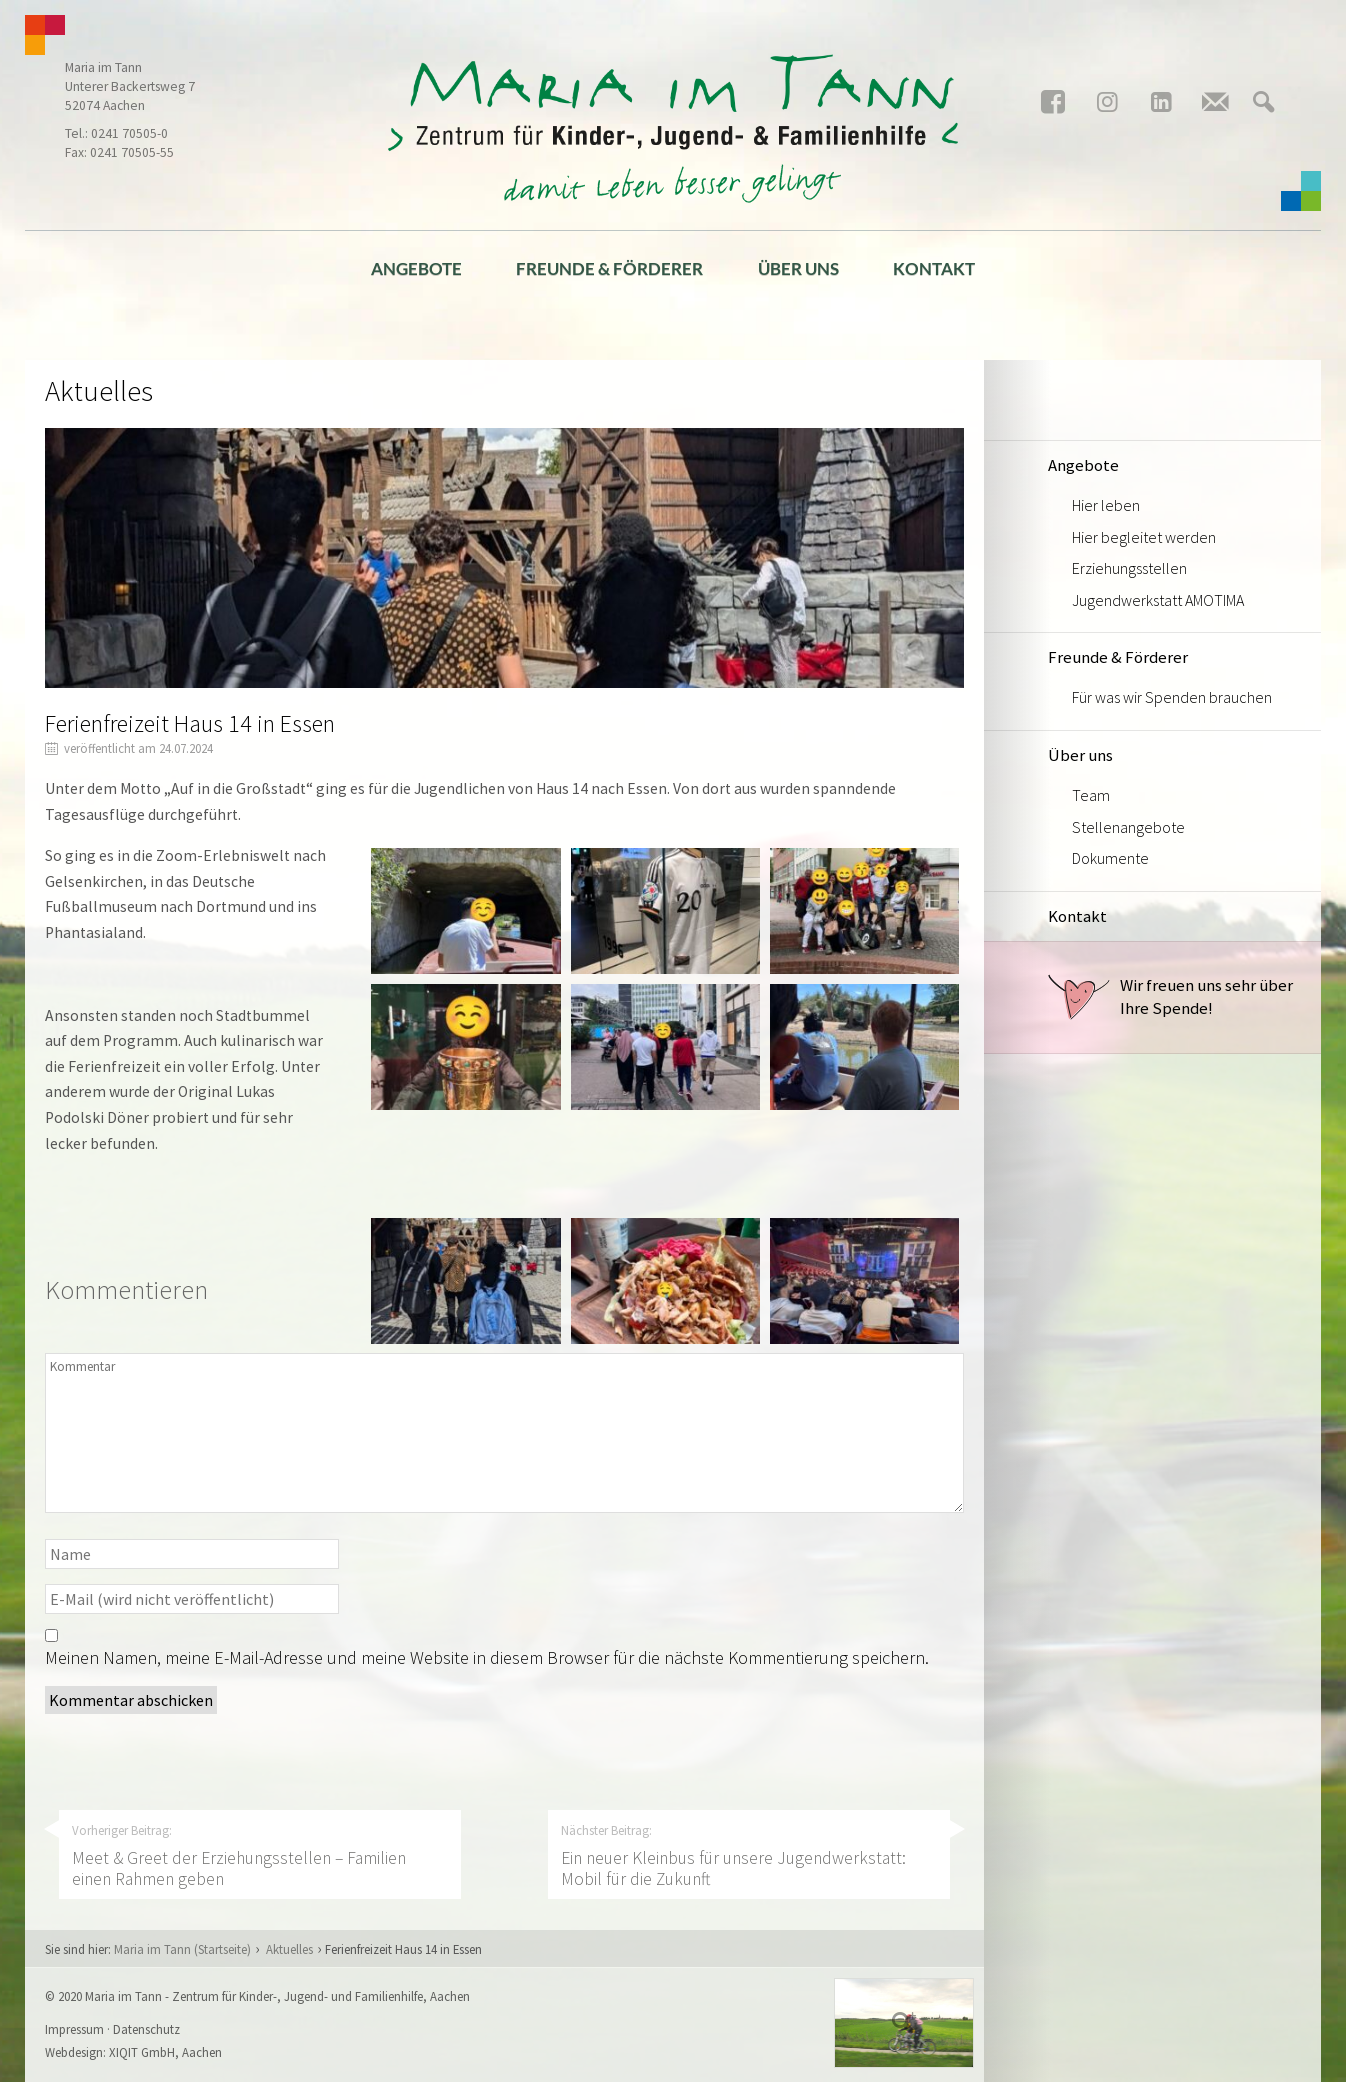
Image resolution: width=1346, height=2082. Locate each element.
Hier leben (1106, 505)
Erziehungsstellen (1129, 568)
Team (1091, 795)
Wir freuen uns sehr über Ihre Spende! (1170, 997)
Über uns (798, 268)
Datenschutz (146, 2029)
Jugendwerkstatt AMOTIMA (1158, 600)
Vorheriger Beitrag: (260, 1855)
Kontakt (934, 268)
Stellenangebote (1128, 827)
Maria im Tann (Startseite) (182, 1949)
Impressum (74, 2029)
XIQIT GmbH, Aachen (165, 2052)
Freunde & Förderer (609, 268)
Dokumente (1110, 858)
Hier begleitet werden (1144, 537)
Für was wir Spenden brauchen (1172, 697)
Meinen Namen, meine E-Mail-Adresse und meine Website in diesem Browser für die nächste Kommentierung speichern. (487, 1657)
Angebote (416, 268)
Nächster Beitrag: (749, 1855)
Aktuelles (289, 1949)
